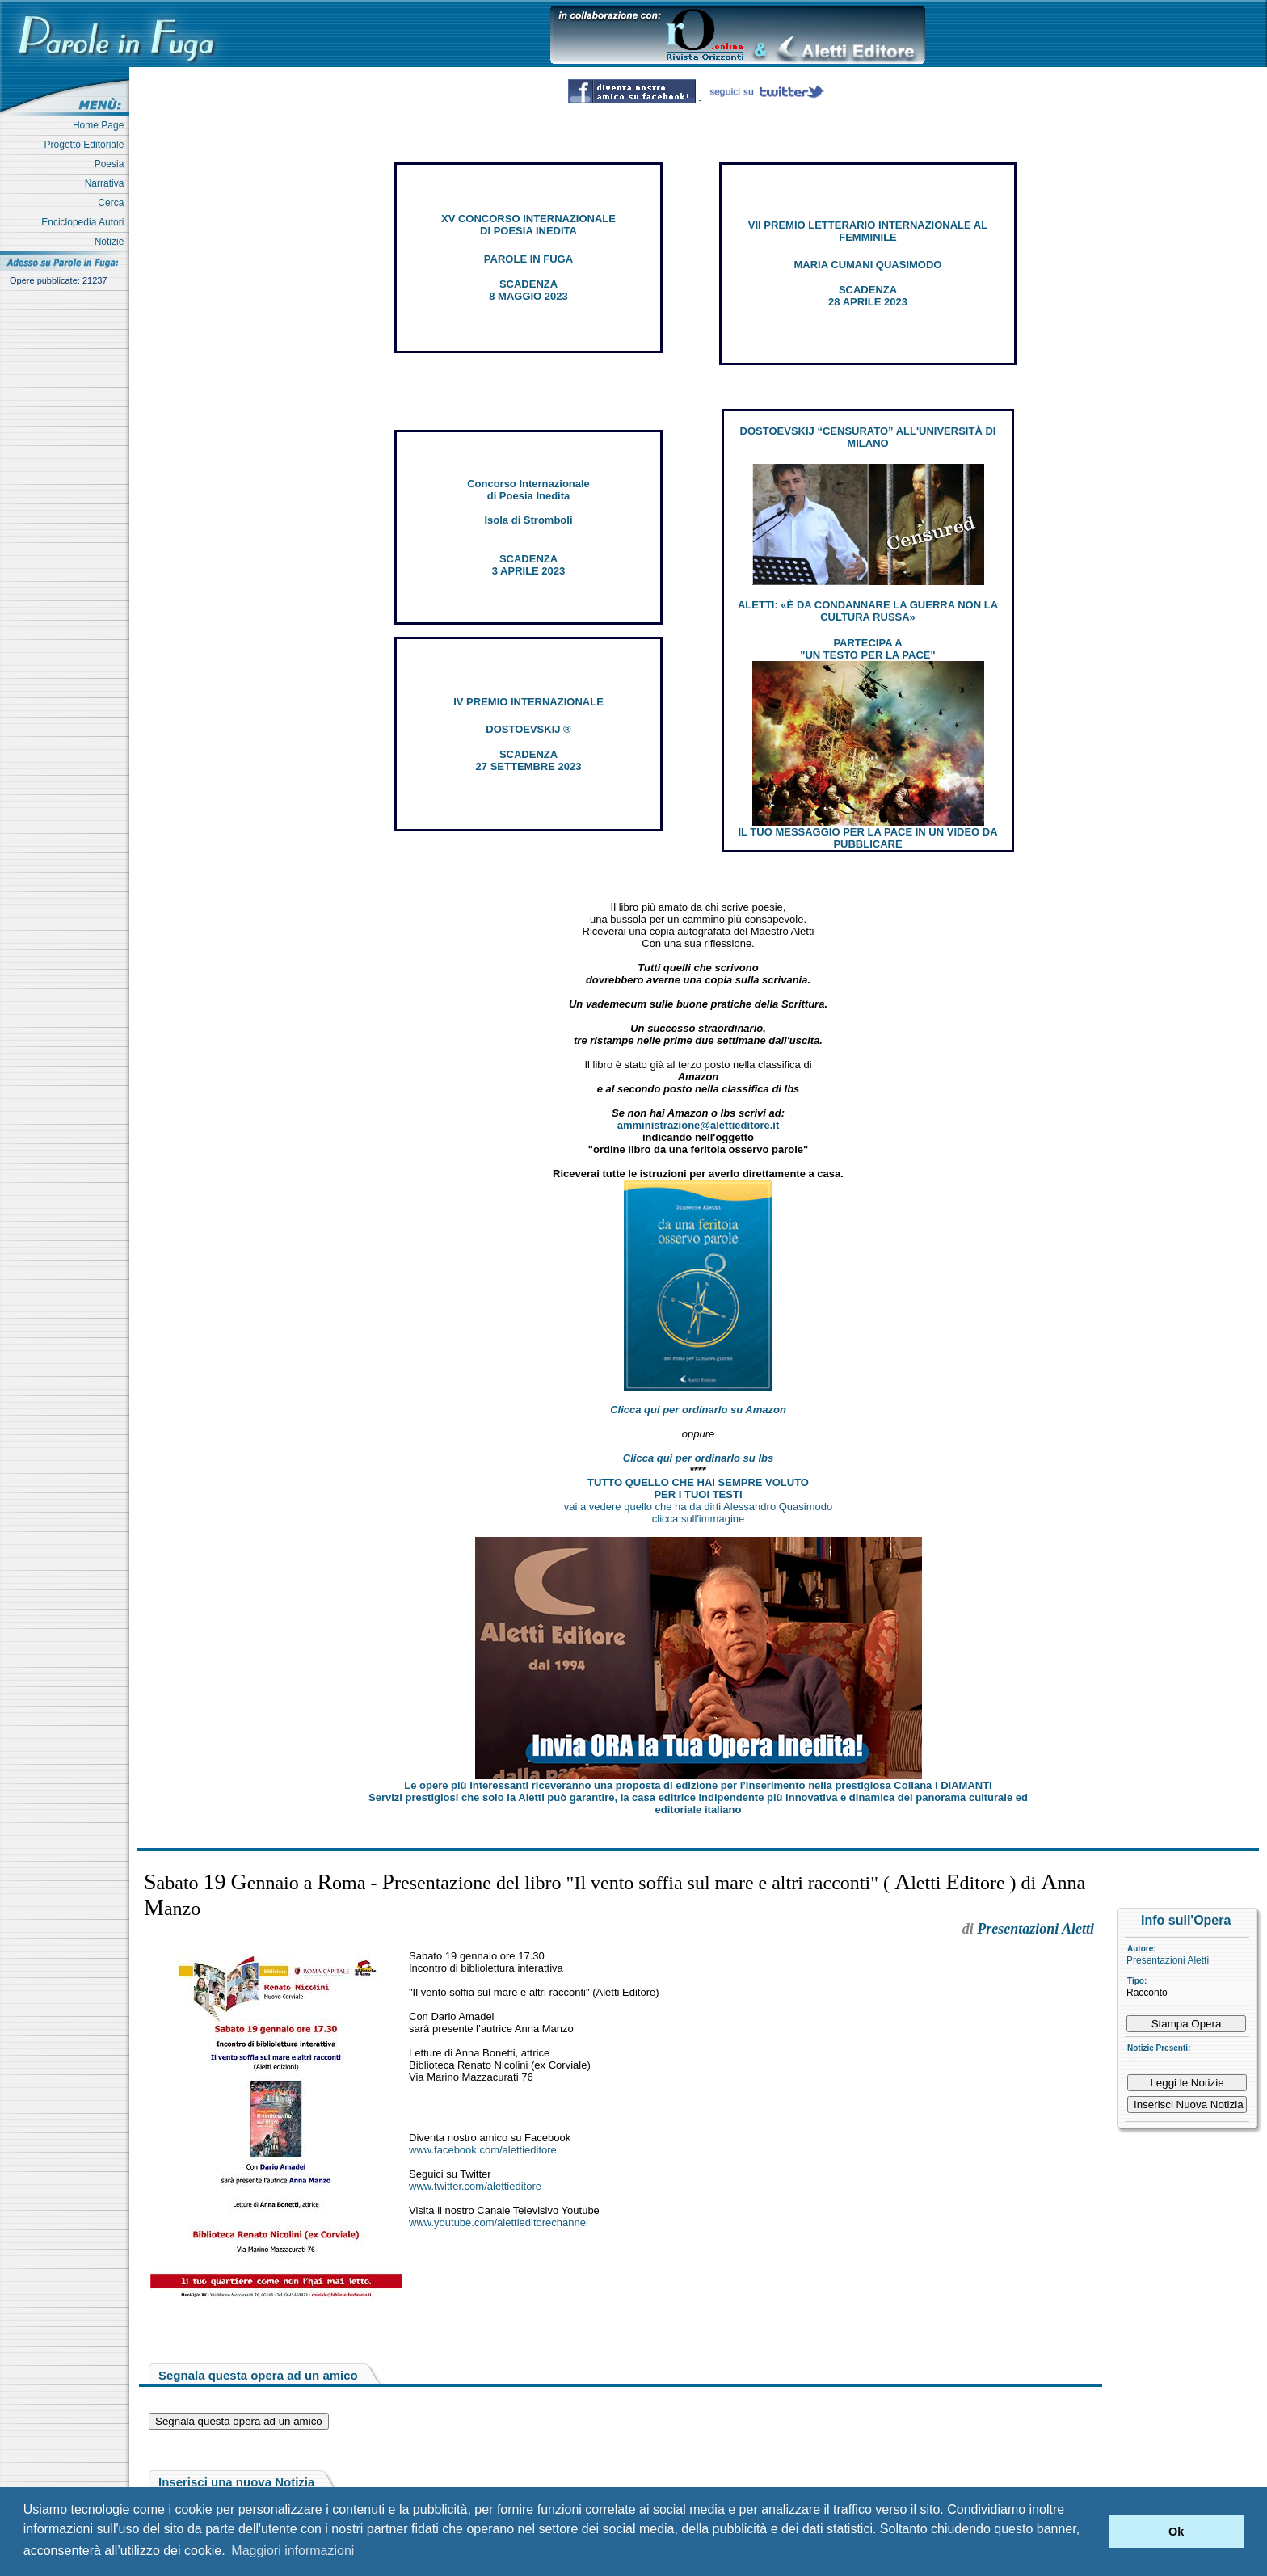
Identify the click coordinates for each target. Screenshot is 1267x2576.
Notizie (112, 241)
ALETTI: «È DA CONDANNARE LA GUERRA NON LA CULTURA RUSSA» (868, 611)
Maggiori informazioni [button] (292, 2550)
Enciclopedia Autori (85, 222)
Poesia (112, 164)
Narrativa (107, 183)
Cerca (113, 202)
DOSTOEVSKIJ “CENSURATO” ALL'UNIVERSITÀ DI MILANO (868, 437)
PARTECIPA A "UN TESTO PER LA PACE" (867, 649)
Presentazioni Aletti (1167, 1960)
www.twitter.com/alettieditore (475, 2186)
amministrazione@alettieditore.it (698, 1125)
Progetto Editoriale (86, 144)
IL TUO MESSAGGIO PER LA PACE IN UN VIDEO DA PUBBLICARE (867, 838)
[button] (1092, 2531)
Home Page (101, 125)
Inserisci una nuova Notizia (236, 2482)
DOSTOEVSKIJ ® (528, 729)
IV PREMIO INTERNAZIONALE (528, 702)
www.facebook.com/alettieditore (483, 2150)
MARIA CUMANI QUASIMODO (868, 265)
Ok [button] (1176, 2531)
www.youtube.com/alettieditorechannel (498, 2222)
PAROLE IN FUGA (528, 259)
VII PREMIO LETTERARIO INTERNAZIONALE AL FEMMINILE (867, 231)
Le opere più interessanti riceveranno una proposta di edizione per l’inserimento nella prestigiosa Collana (697, 1785)
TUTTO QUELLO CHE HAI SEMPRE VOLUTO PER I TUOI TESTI (698, 1488)
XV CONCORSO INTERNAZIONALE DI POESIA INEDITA (528, 225)
